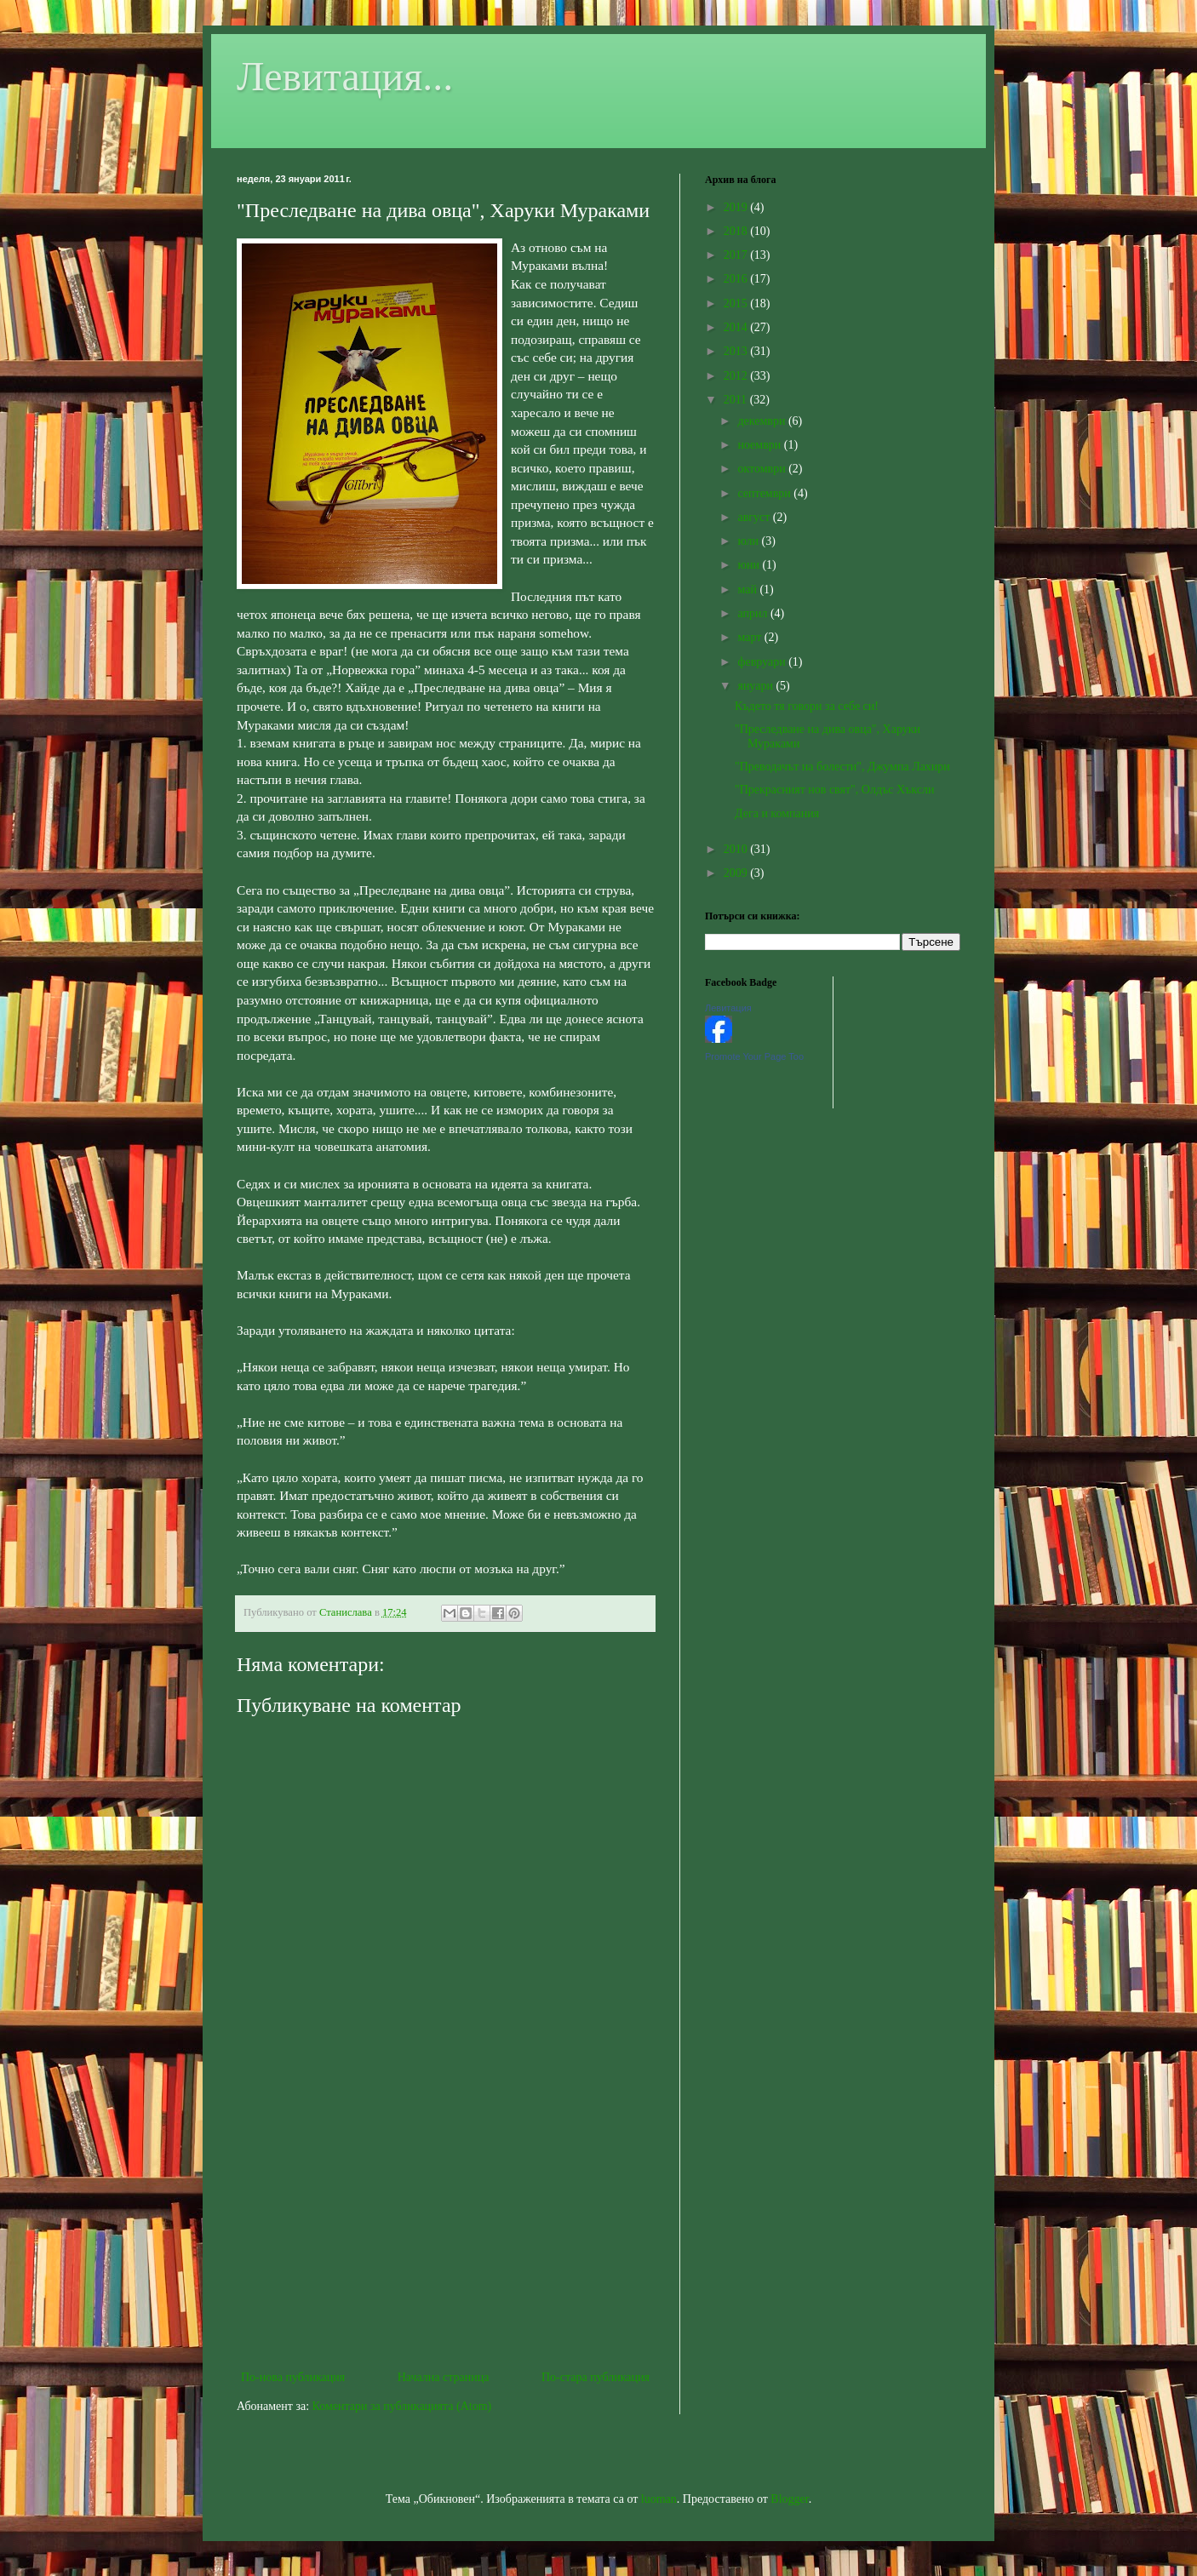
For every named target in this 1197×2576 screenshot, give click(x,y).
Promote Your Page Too (754, 1056)
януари (756, 685)
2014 (737, 327)
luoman (659, 2499)
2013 (737, 351)
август (754, 517)
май (748, 589)
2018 (737, 231)
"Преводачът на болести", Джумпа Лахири (842, 766)
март (750, 637)
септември (765, 493)
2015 (737, 303)
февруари (762, 661)
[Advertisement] (445, 2226)
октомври (762, 468)
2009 (737, 873)
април (753, 613)
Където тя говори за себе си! (807, 706)
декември (762, 421)
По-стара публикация (595, 2377)
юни (749, 564)
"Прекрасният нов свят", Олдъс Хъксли (835, 789)
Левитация (728, 1008)
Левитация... (345, 76)
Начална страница (444, 2377)
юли (749, 541)
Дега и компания (777, 813)
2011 (737, 399)
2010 (737, 849)
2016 (737, 278)
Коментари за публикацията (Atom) (402, 2406)
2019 (737, 207)
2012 (737, 375)
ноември (760, 444)
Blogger (789, 2499)
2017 (737, 255)
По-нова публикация (293, 2377)
